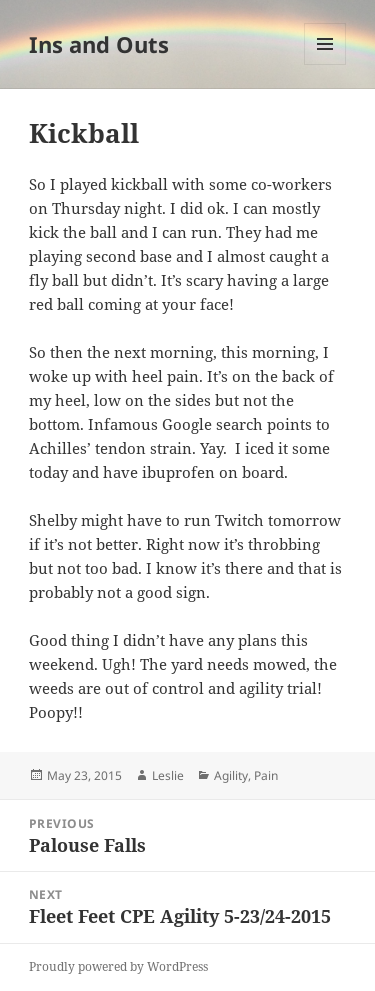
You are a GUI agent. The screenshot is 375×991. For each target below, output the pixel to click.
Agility (231, 775)
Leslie (168, 775)
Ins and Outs (99, 44)
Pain (266, 775)
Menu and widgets (325, 64)
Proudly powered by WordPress (118, 966)
